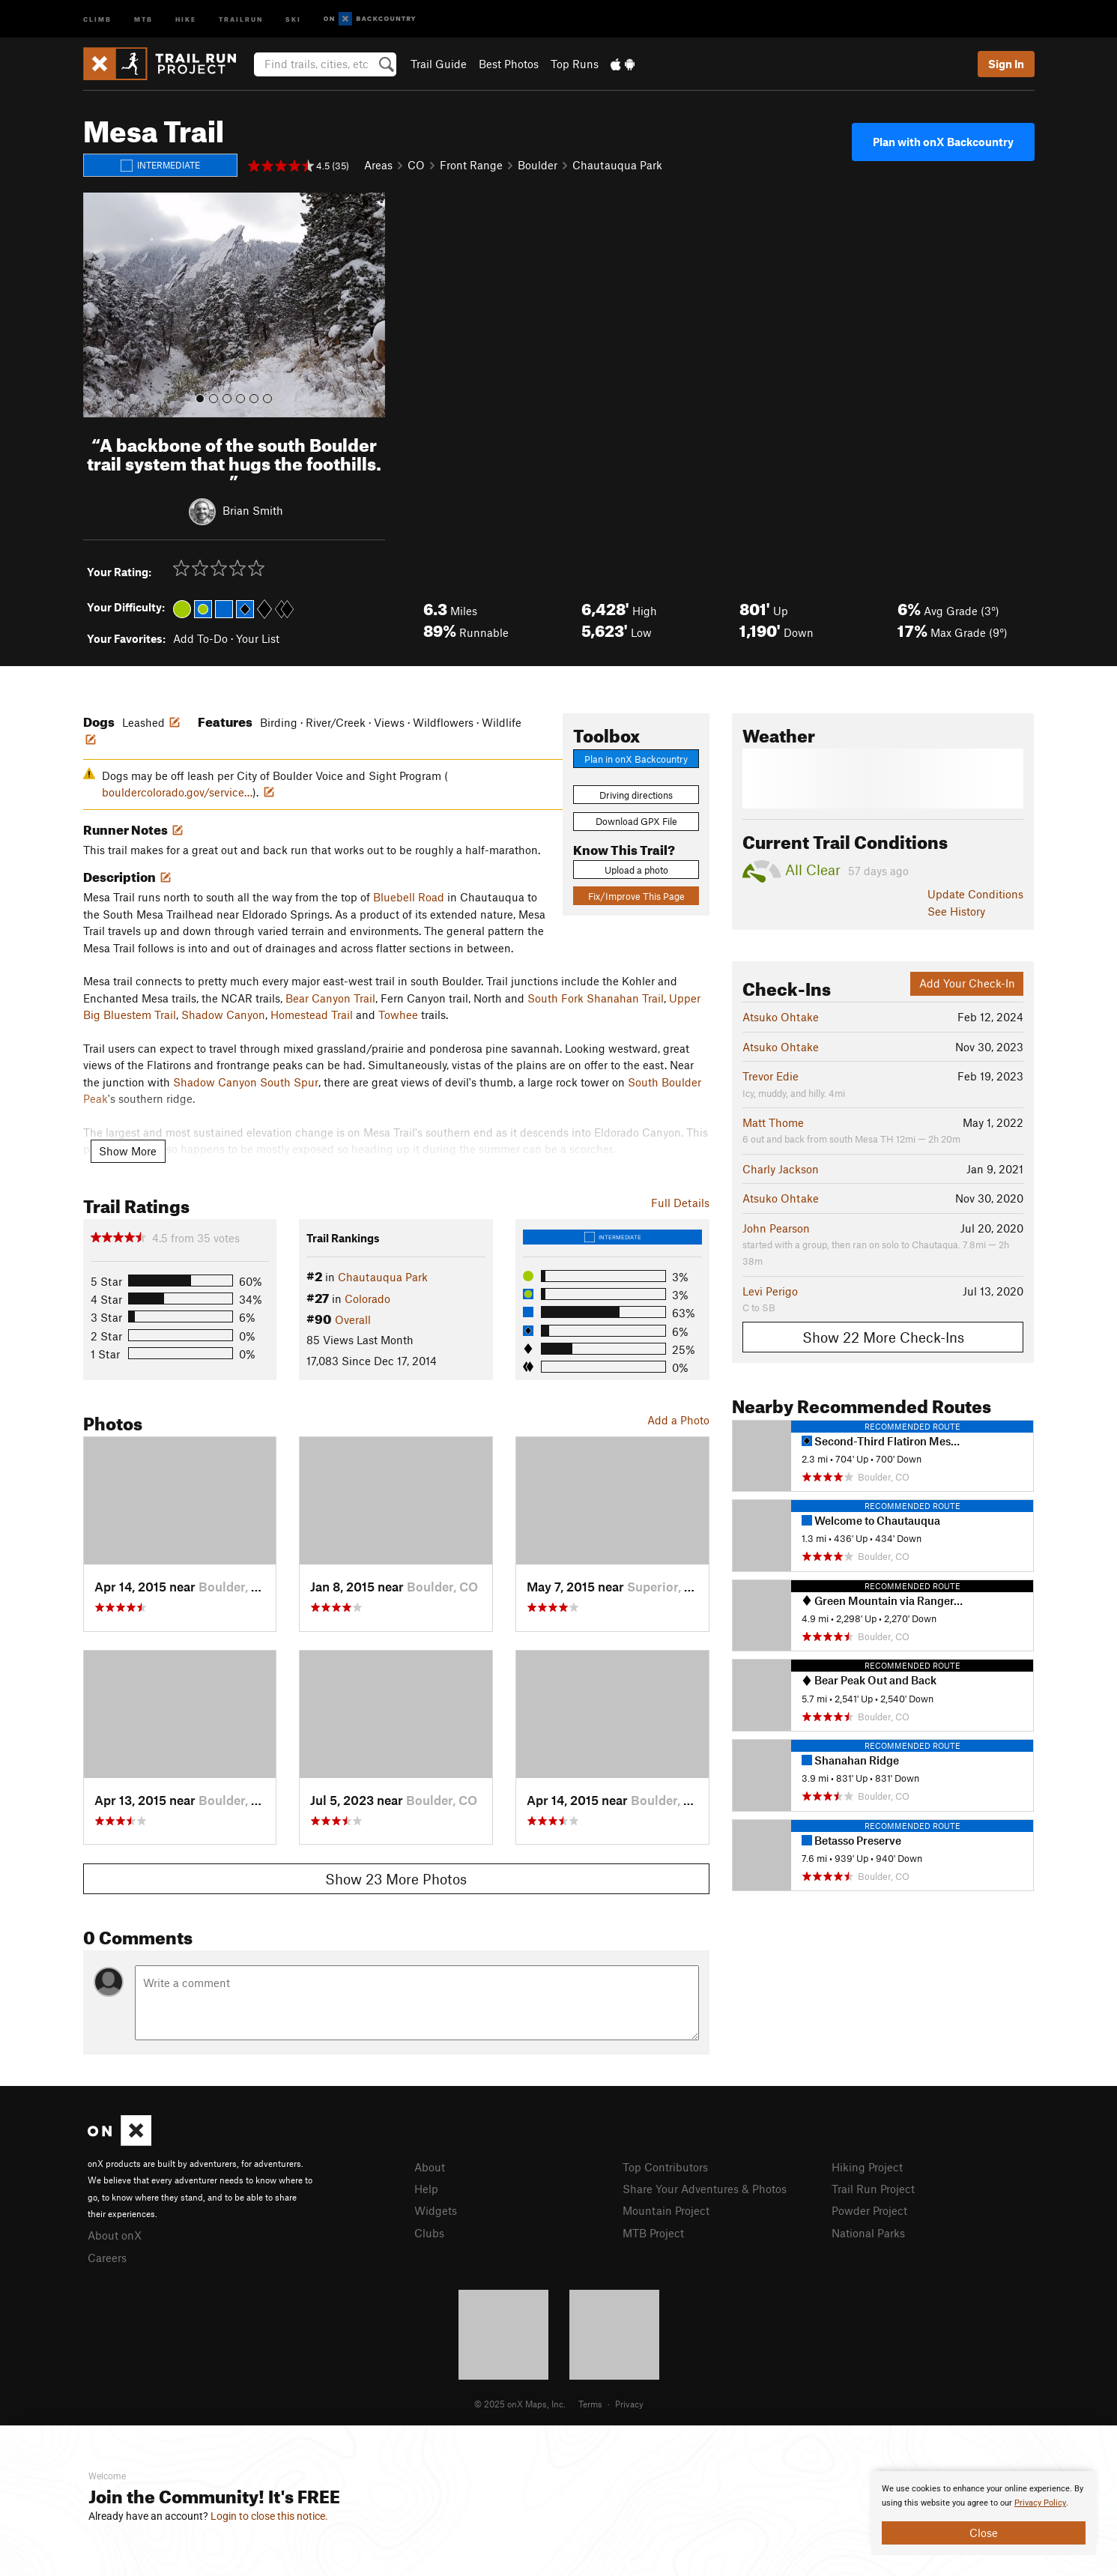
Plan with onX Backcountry (943, 141)
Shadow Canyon (223, 1014)
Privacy (629, 2403)
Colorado (367, 1298)
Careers (107, 2257)
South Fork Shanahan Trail (595, 998)
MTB (143, 18)
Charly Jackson (780, 1169)
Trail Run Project (873, 2188)
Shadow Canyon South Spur (245, 1082)
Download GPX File (636, 821)
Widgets (435, 2210)
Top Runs (575, 63)
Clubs (429, 2233)
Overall (353, 1319)
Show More (128, 1151)
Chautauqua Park (617, 165)
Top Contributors (665, 2167)
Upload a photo (636, 870)
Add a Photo (678, 1420)
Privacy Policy (1040, 2503)
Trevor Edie (770, 1076)
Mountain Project (666, 2210)
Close (983, 2532)
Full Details (680, 1202)
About (429, 2167)
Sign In (1006, 63)
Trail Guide (439, 63)
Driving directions (636, 795)
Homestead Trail (311, 1014)
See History (956, 911)
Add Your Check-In (967, 983)
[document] (984, 2513)
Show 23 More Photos (396, 1878)
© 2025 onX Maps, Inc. (520, 2403)
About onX (115, 2235)
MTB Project (653, 2233)
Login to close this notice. (269, 2516)
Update (975, 894)
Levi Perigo (770, 1291)
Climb (97, 18)
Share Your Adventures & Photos (705, 2188)
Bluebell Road (408, 897)
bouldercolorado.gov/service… (177, 792)
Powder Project (869, 2210)
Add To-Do (200, 638)
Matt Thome (773, 1122)
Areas (378, 165)
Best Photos (509, 63)
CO (416, 165)
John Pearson (776, 1228)
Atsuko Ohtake (780, 1017)
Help (426, 2188)
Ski (293, 18)
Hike (185, 18)
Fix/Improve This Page (636, 896)
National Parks (868, 2233)
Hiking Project (867, 2167)
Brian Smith (253, 510)
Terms (590, 2403)
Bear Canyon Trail (330, 998)
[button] (98, 305)
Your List (257, 638)
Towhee (398, 1014)
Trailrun (241, 18)
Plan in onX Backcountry (636, 759)
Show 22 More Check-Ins (883, 1337)
